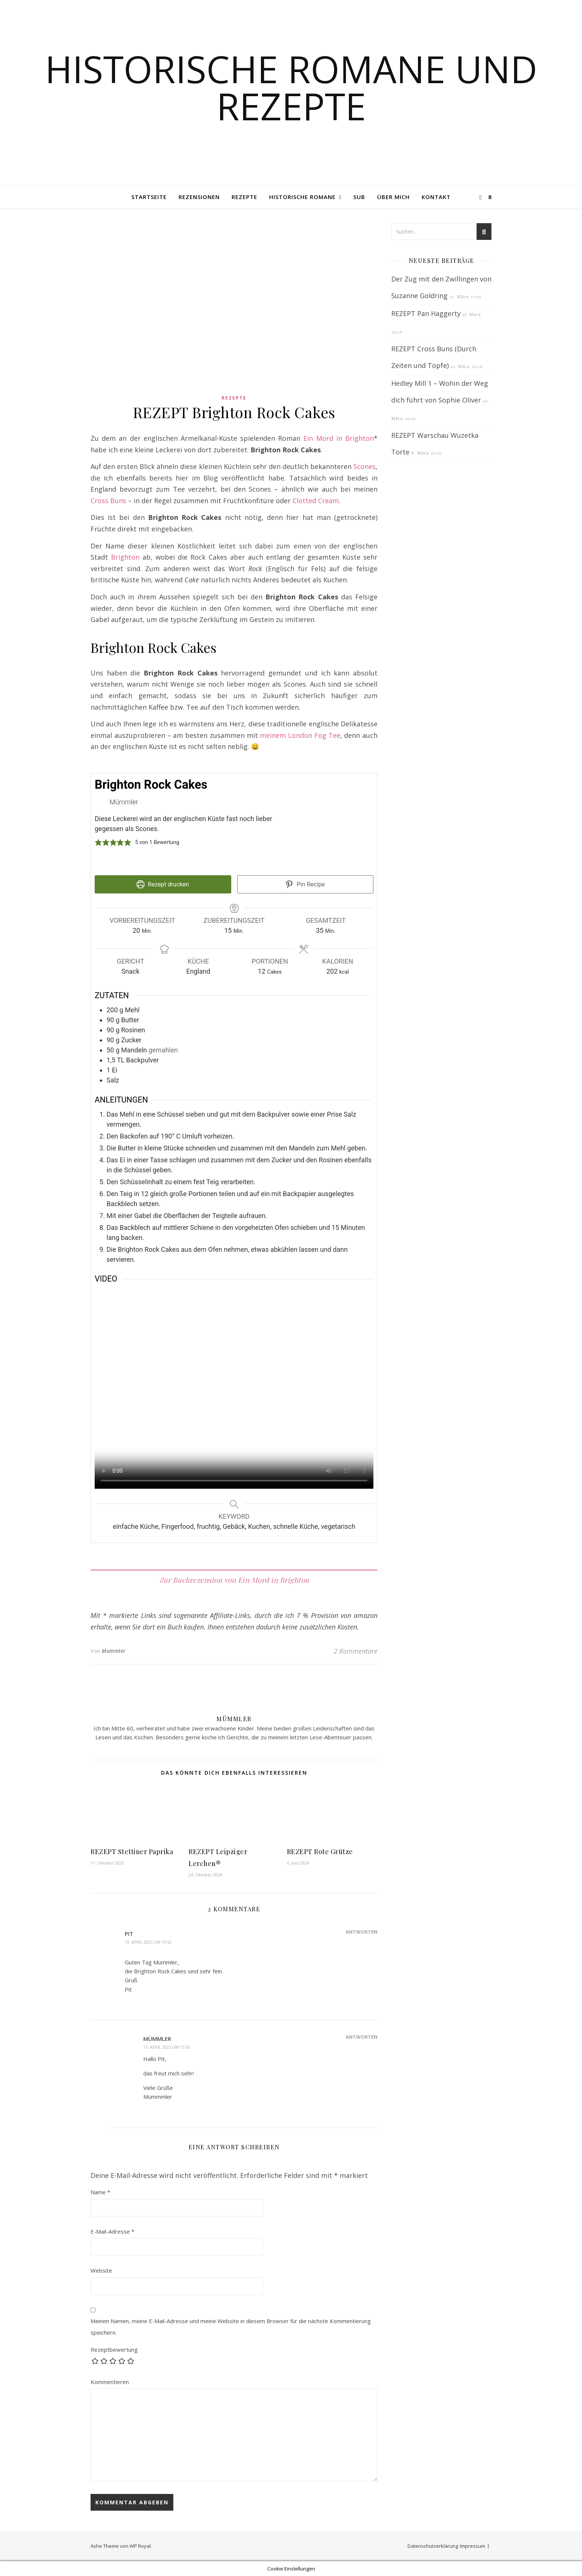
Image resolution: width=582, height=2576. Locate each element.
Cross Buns (108, 500)
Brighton (125, 557)
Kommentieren (110, 2382)
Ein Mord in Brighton (338, 438)
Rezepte (244, 197)
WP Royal (140, 2546)
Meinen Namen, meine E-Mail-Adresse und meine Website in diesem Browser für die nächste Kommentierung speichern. (231, 2326)
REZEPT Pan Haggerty (426, 313)
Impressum (472, 2546)
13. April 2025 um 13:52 (148, 1942)
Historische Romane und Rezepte (291, 87)
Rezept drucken (163, 884)
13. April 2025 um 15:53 (166, 2047)
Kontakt (436, 197)
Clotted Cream (315, 500)
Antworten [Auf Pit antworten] (361, 1931)
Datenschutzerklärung (433, 2546)
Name (100, 2192)
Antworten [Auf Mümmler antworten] (361, 2036)
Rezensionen (199, 197)
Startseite (149, 197)
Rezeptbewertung (114, 2349)
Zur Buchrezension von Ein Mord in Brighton (234, 1580)
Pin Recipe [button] (305, 884)
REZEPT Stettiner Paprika (132, 1851)
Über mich (393, 197)
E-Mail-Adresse (112, 2231)
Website (101, 2270)
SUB (359, 197)
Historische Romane (302, 197)
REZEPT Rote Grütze (320, 1851)
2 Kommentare (355, 1651)
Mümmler (114, 1650)
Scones (364, 466)
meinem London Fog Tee (300, 735)
